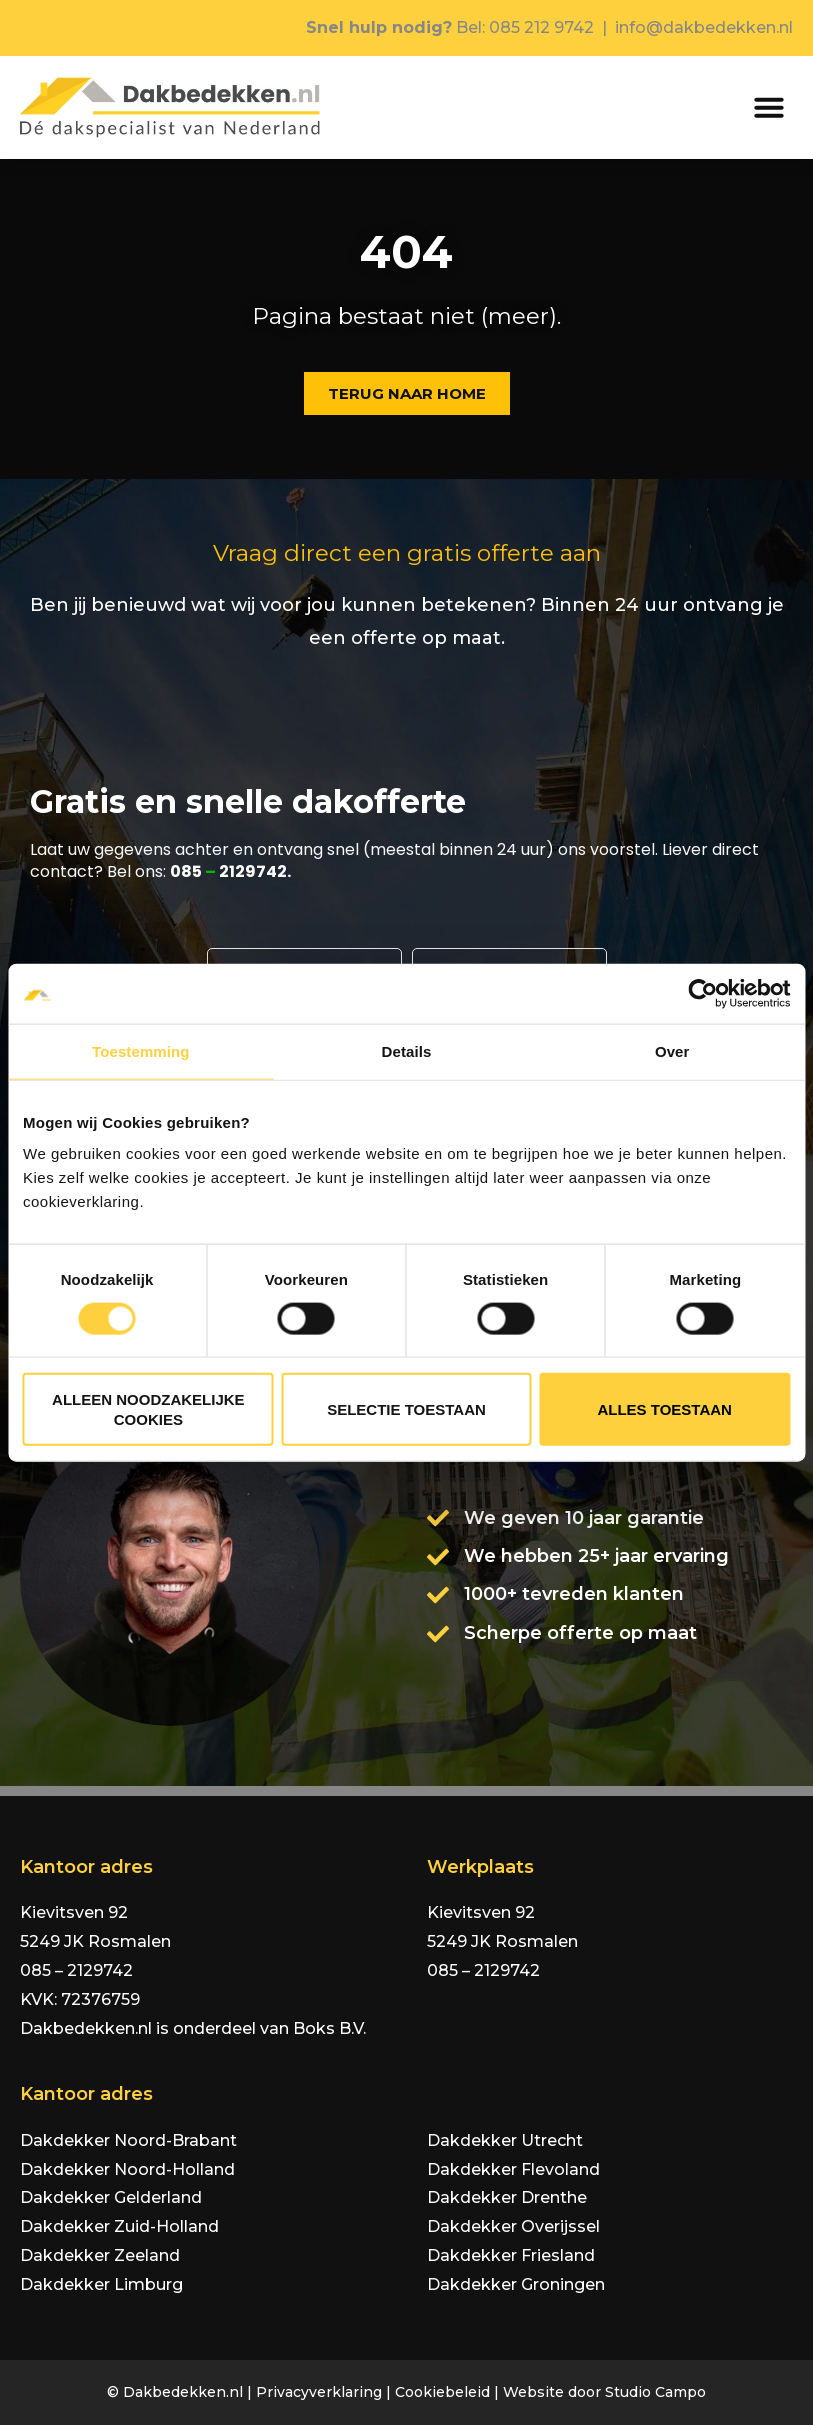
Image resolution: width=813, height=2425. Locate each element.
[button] (769, 107)
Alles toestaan (664, 1409)
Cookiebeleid (442, 2392)
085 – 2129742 (76, 1970)
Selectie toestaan (406, 1409)
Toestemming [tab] (141, 1050)
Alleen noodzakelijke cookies (148, 1409)
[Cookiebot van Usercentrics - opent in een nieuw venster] (702, 993)
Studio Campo (655, 2392)
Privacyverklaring (319, 2392)
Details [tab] (407, 1050)
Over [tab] (672, 1050)
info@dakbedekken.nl (704, 27)
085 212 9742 (541, 27)
